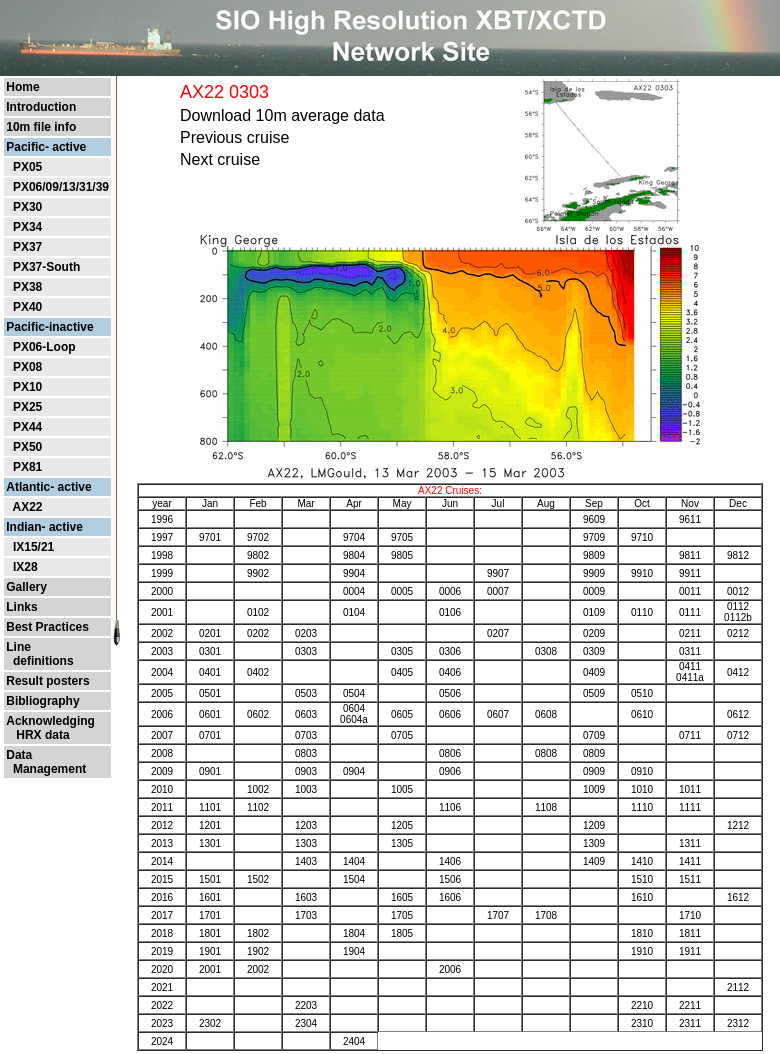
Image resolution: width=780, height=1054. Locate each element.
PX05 (27, 167)
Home (22, 87)
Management (46, 769)
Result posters (47, 681)
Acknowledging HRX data (50, 728)
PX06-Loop (44, 347)
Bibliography (42, 701)
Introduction (41, 107)
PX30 (27, 207)
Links (21, 607)
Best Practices (47, 627)
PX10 (27, 387)
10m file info (41, 127)
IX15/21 (33, 547)
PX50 (27, 447)
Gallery (26, 587)
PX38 (27, 287)
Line (18, 647)
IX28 (25, 567)
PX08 (27, 367)
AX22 (27, 507)
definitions (39, 661)
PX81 (27, 467)
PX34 (27, 227)
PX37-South (46, 267)
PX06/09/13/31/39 (61, 187)
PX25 (27, 407)
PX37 (27, 247)
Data (19, 755)
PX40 (27, 307)
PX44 (27, 427)
